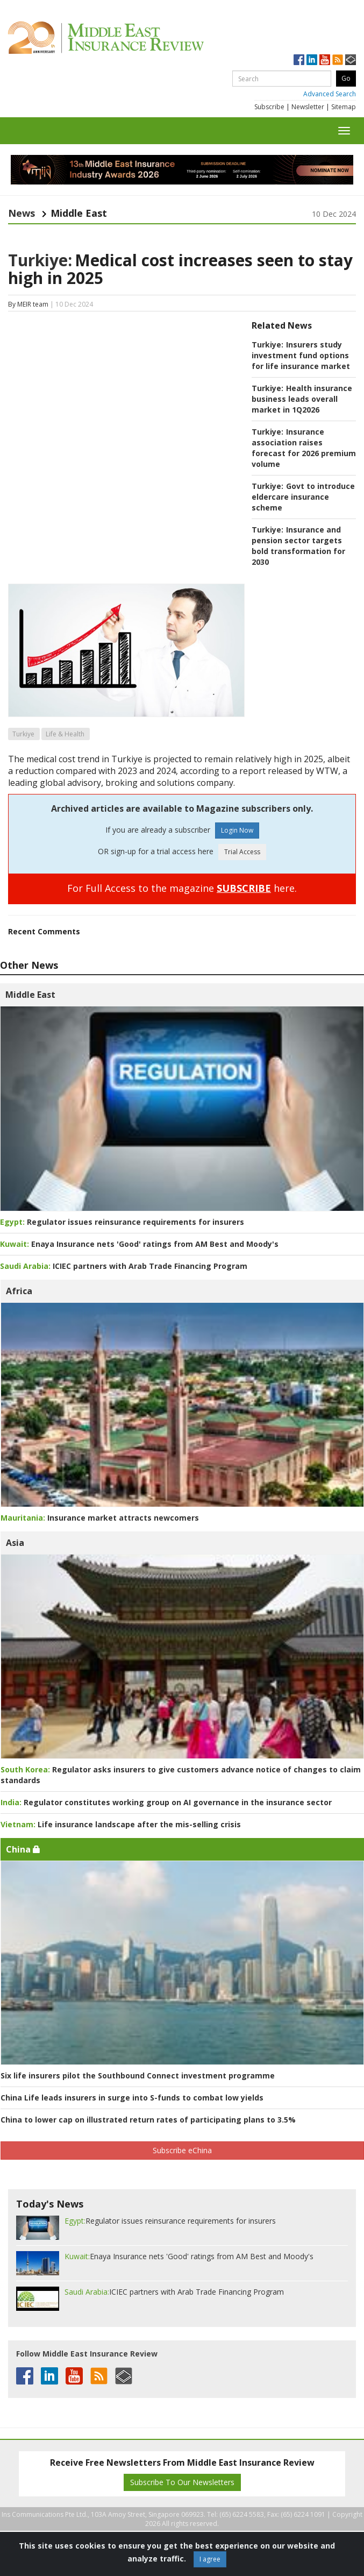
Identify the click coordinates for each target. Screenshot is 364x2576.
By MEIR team (28, 304)
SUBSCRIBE (244, 888)
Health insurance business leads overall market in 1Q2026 (302, 399)
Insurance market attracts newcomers (100, 1518)
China (23, 1849)
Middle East (30, 994)
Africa (19, 1291)
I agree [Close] (209, 2559)
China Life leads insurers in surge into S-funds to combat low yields (132, 2097)
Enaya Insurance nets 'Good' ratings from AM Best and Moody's (139, 1244)
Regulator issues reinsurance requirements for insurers (122, 1222)
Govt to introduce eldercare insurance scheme (303, 497)
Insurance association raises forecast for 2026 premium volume (304, 448)
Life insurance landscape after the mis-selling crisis (121, 1824)
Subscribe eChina (182, 2150)
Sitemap (343, 106)
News (21, 213)
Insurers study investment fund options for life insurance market (301, 355)
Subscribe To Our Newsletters (182, 2482)
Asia (15, 1543)
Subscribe (269, 106)
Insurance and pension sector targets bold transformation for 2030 (298, 545)
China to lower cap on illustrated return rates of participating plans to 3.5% (148, 2119)
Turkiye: (40, 260)
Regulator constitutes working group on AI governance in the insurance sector (166, 1802)
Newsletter (307, 106)
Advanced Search (329, 93)
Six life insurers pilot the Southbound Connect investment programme (138, 2075)
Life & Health (65, 734)
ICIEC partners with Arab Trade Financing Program (123, 1266)
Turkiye (23, 734)
